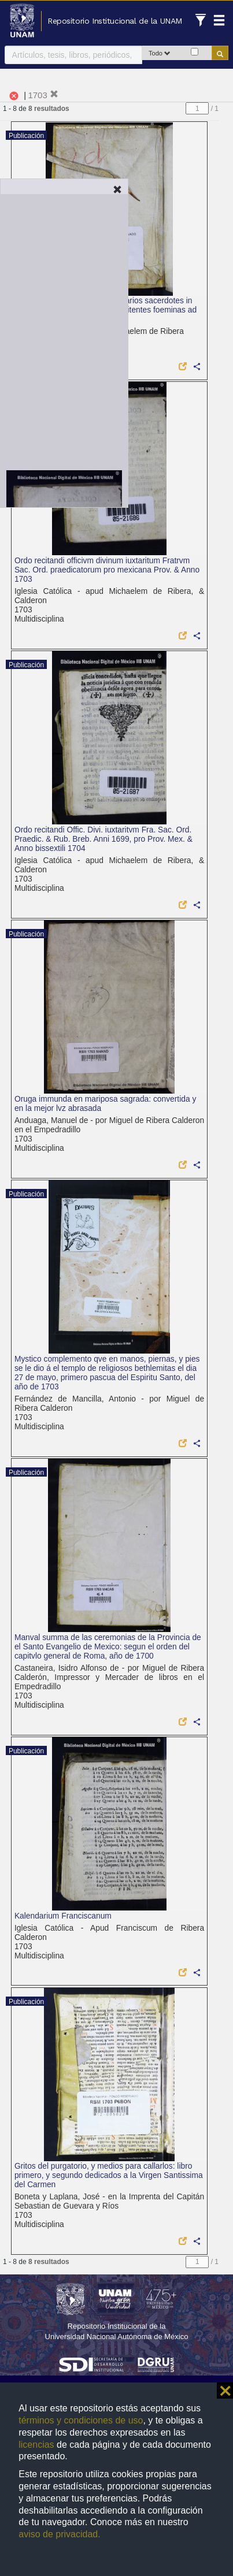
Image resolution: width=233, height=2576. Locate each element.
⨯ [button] (225, 2390)
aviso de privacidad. (59, 2534)
